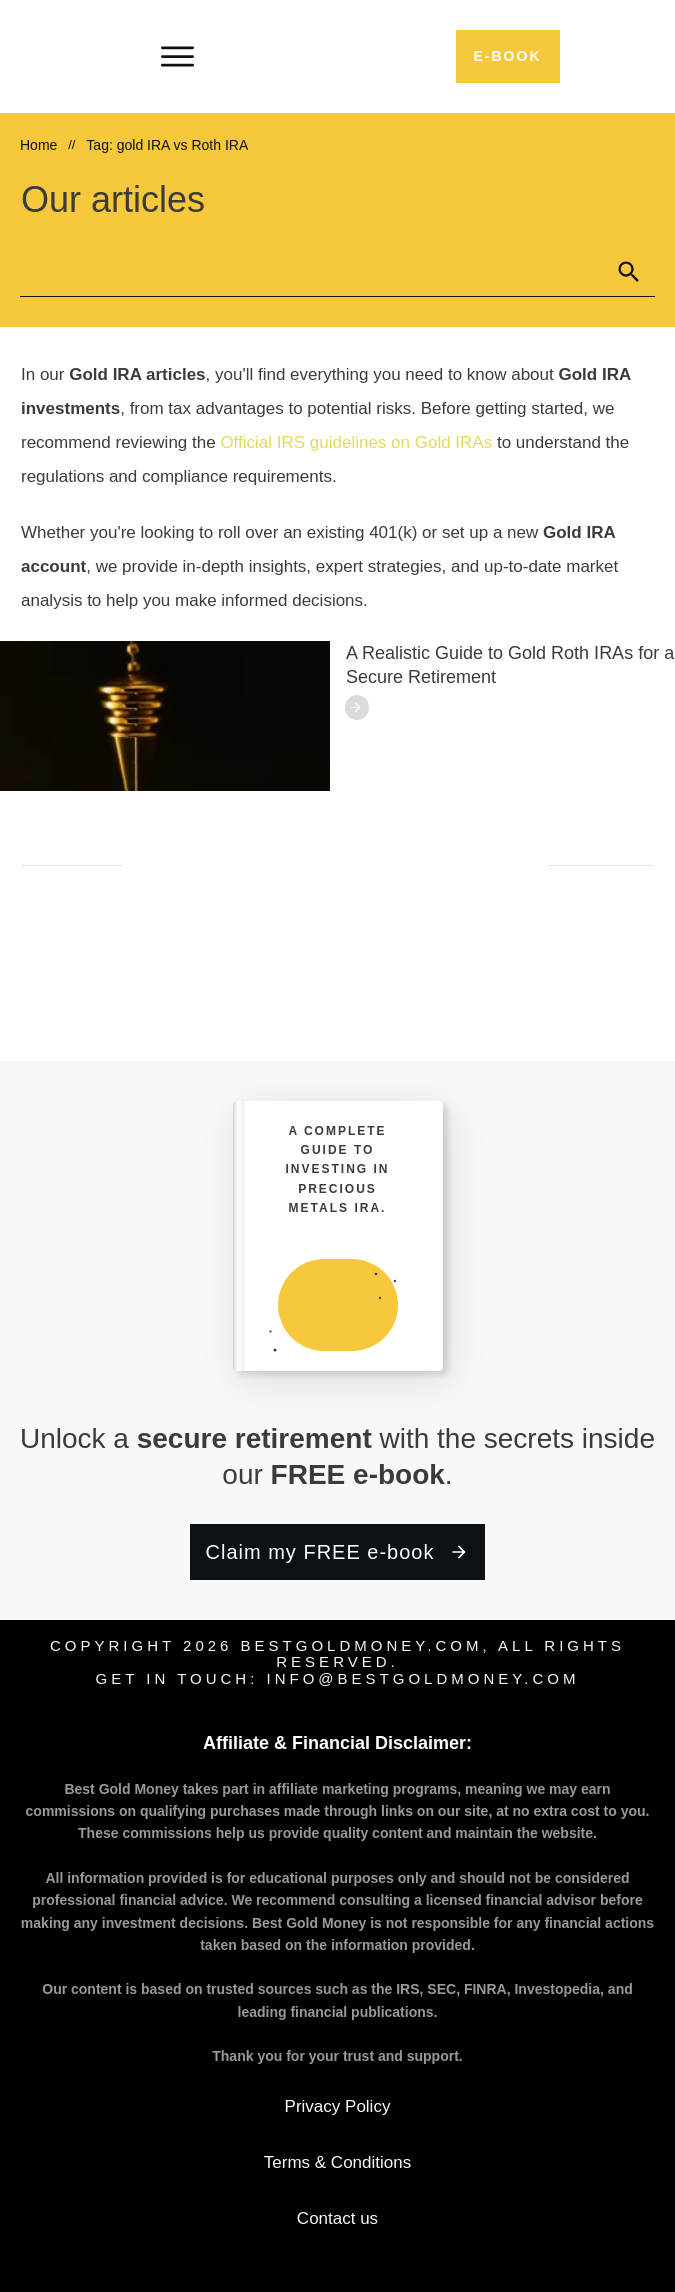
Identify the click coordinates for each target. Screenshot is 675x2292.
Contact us (338, 2218)
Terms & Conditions (337, 2162)
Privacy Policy (338, 2106)
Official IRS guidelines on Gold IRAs (356, 442)
